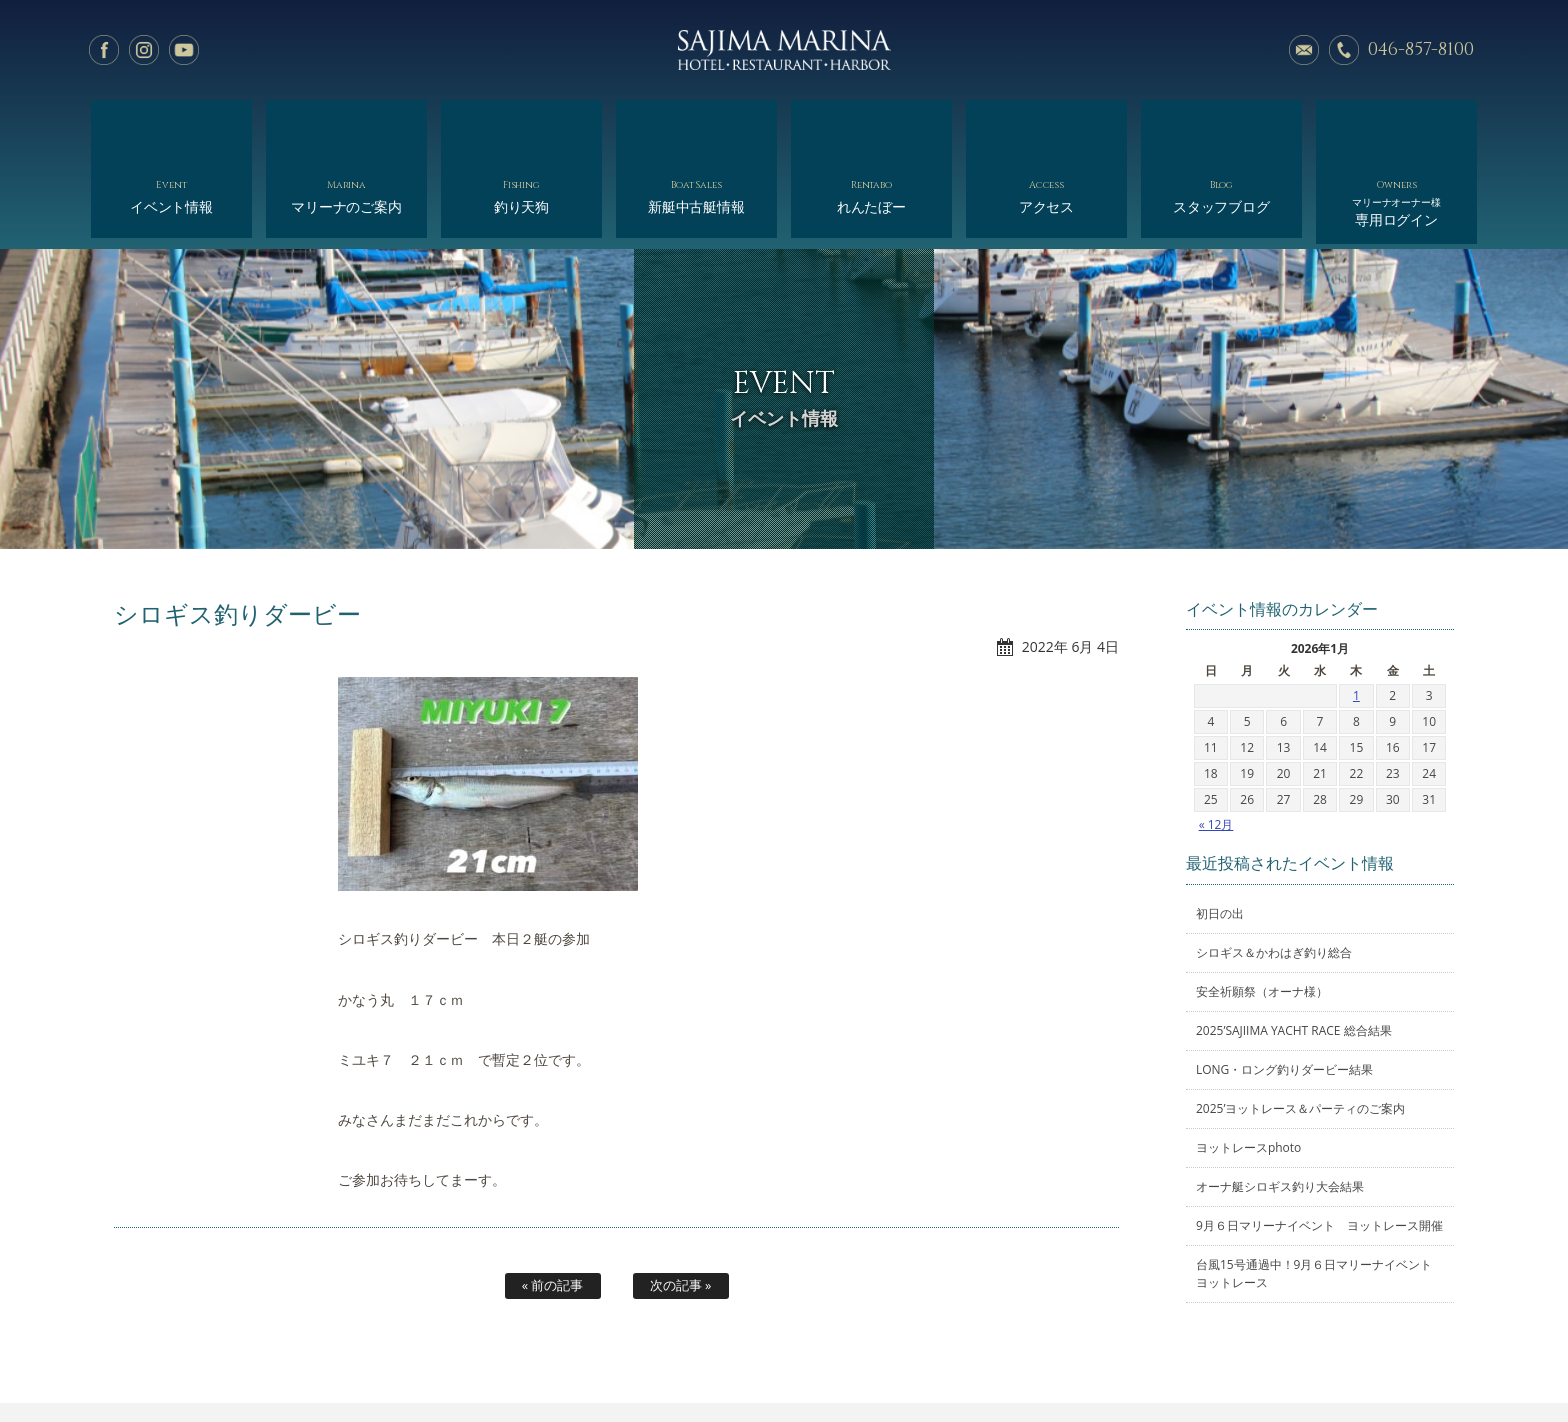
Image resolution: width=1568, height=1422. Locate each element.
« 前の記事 (553, 1206)
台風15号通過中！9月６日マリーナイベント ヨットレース (1320, 1194)
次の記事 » (681, 1206)
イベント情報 (171, 127)
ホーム (282, 1359)
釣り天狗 (521, 127)
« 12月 (1216, 745)
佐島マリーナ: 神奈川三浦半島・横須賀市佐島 (784, 50)
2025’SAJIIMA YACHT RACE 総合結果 (1294, 951)
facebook (104, 50)
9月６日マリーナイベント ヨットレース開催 (1319, 1146)
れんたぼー (871, 127)
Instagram (144, 50)
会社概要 (850, 1359)
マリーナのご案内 (346, 127)
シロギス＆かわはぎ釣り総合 (1274, 873)
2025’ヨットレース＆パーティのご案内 (1300, 1029)
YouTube (184, 50)
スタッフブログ (1221, 127)
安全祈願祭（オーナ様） (1262, 912)
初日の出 (1220, 834)
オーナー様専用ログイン (1251, 1359)
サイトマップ (1125, 1359)
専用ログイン (1396, 132)
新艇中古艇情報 (696, 127)
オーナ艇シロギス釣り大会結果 (1280, 1107)
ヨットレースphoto (1248, 1068)
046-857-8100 (1421, 49)
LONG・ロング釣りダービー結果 (1284, 990)
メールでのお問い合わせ (1304, 50)
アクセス (1046, 127)
